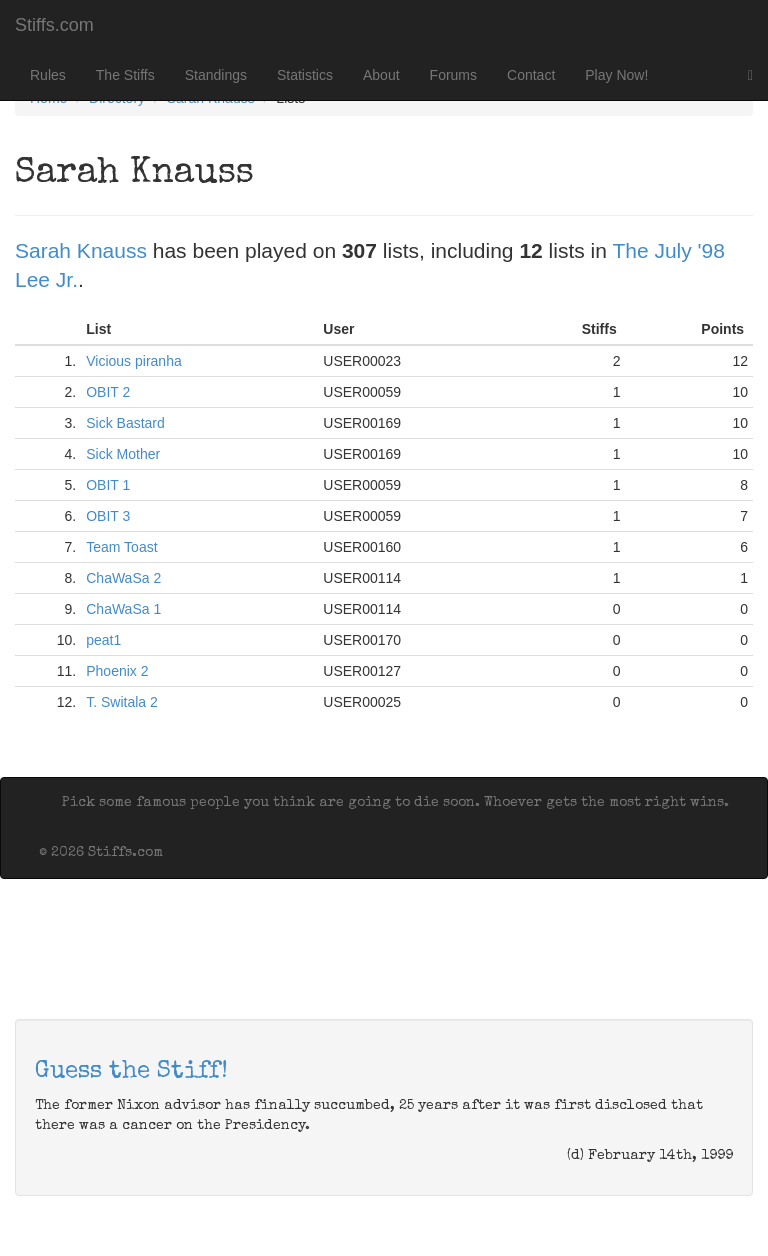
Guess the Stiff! (131, 1072)
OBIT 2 (108, 392)
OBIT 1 (108, 485)
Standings (216, 75)
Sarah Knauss (81, 250)
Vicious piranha (133, 361)
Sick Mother (123, 454)
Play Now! (616, 75)
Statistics (305, 75)
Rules (48, 75)
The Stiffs (125, 75)
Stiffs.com (54, 25)
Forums (453, 75)
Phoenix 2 (117, 671)
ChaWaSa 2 (123, 578)
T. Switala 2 (122, 702)
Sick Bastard (125, 423)
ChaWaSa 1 (123, 609)
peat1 (103, 640)
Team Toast (121, 547)
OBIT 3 (108, 516)
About (381, 75)
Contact (531, 75)
